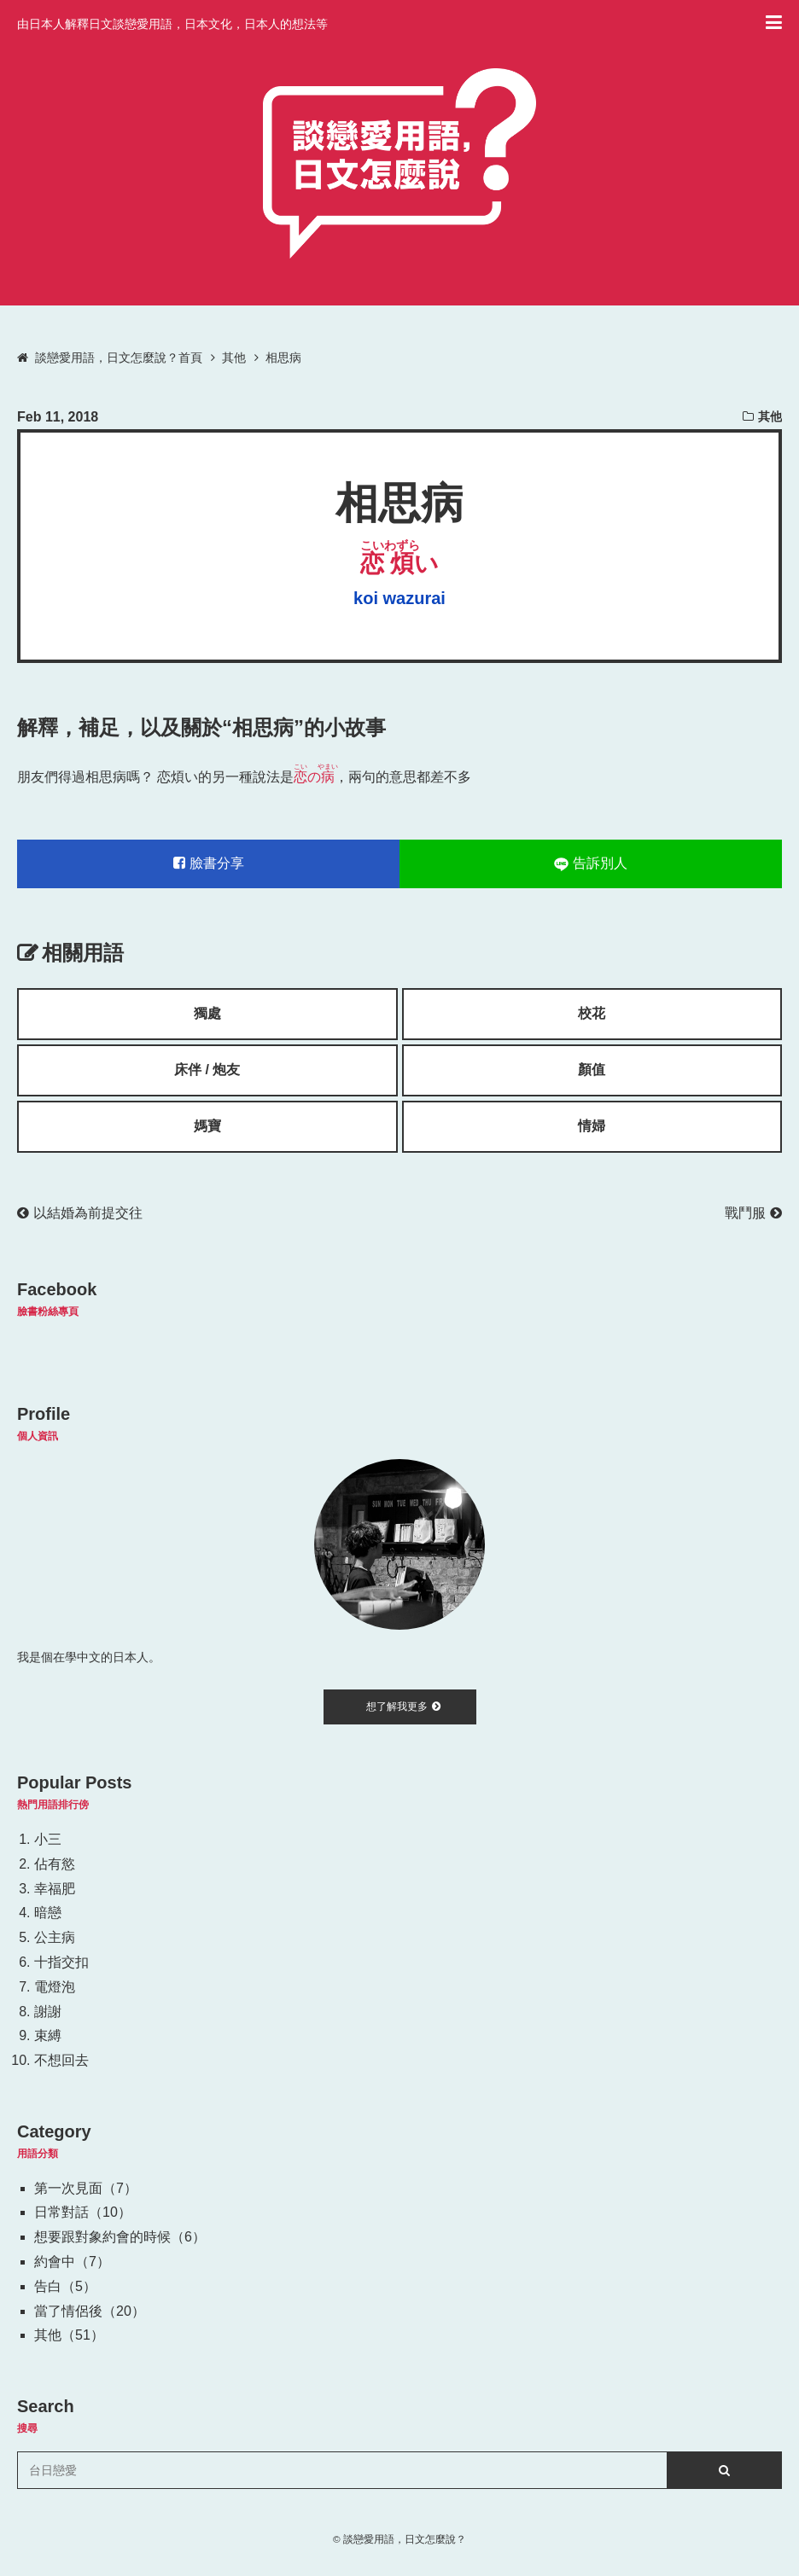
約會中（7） (72, 2261)
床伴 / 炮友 (207, 1069)
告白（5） (65, 2286)
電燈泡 (54, 1987)
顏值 (591, 1069)
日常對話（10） (82, 2212)
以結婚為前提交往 (80, 1213)
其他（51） (69, 2335)
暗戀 (47, 1912)
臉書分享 (208, 863)
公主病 (54, 1937)
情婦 (591, 1126)
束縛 (47, 2035)
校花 (591, 1013)
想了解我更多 (403, 1706)
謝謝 (47, 2011)
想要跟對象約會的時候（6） (120, 2237)
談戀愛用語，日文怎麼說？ (404, 2538)
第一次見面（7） (85, 2188)
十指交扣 (61, 1962)
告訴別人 (590, 863)
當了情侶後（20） (89, 2311)
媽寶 (207, 1126)
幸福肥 (54, 1888)
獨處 (207, 1013)
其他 (770, 416)
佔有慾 (54, 1864)
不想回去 (61, 2060)
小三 (47, 1839)
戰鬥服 (753, 1213)
